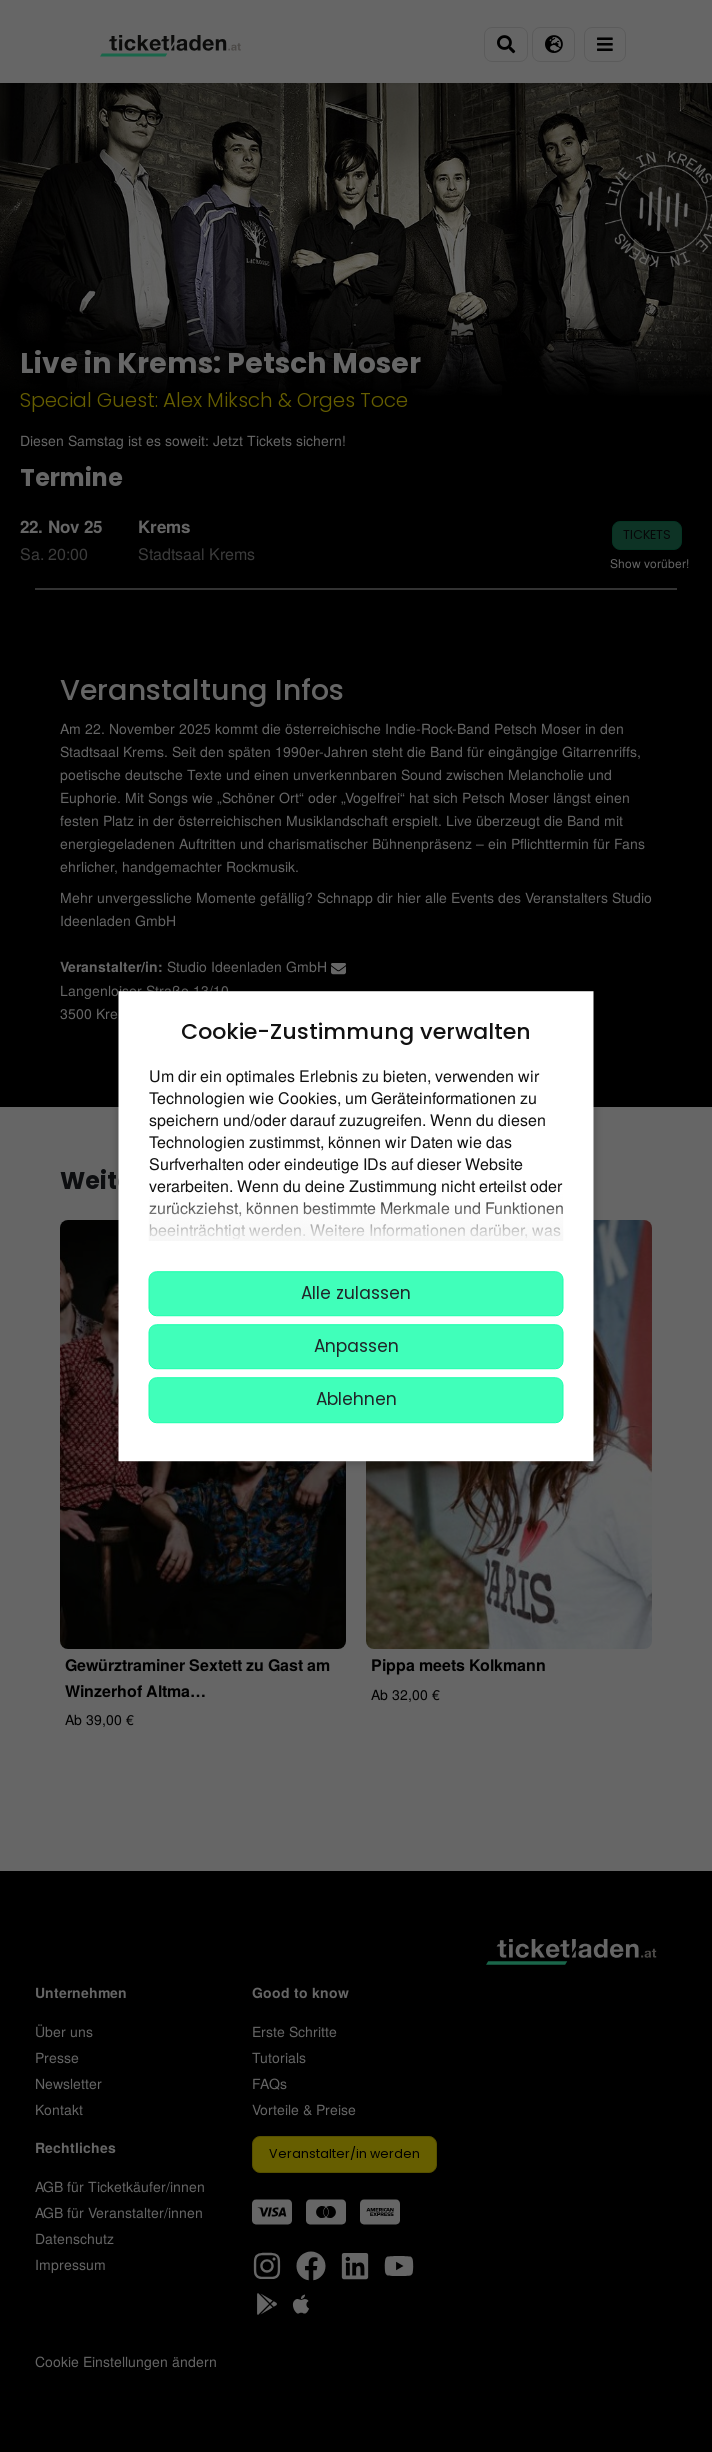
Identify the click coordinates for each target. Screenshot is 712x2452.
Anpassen (356, 1346)
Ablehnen (356, 1400)
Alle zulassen (356, 1293)
